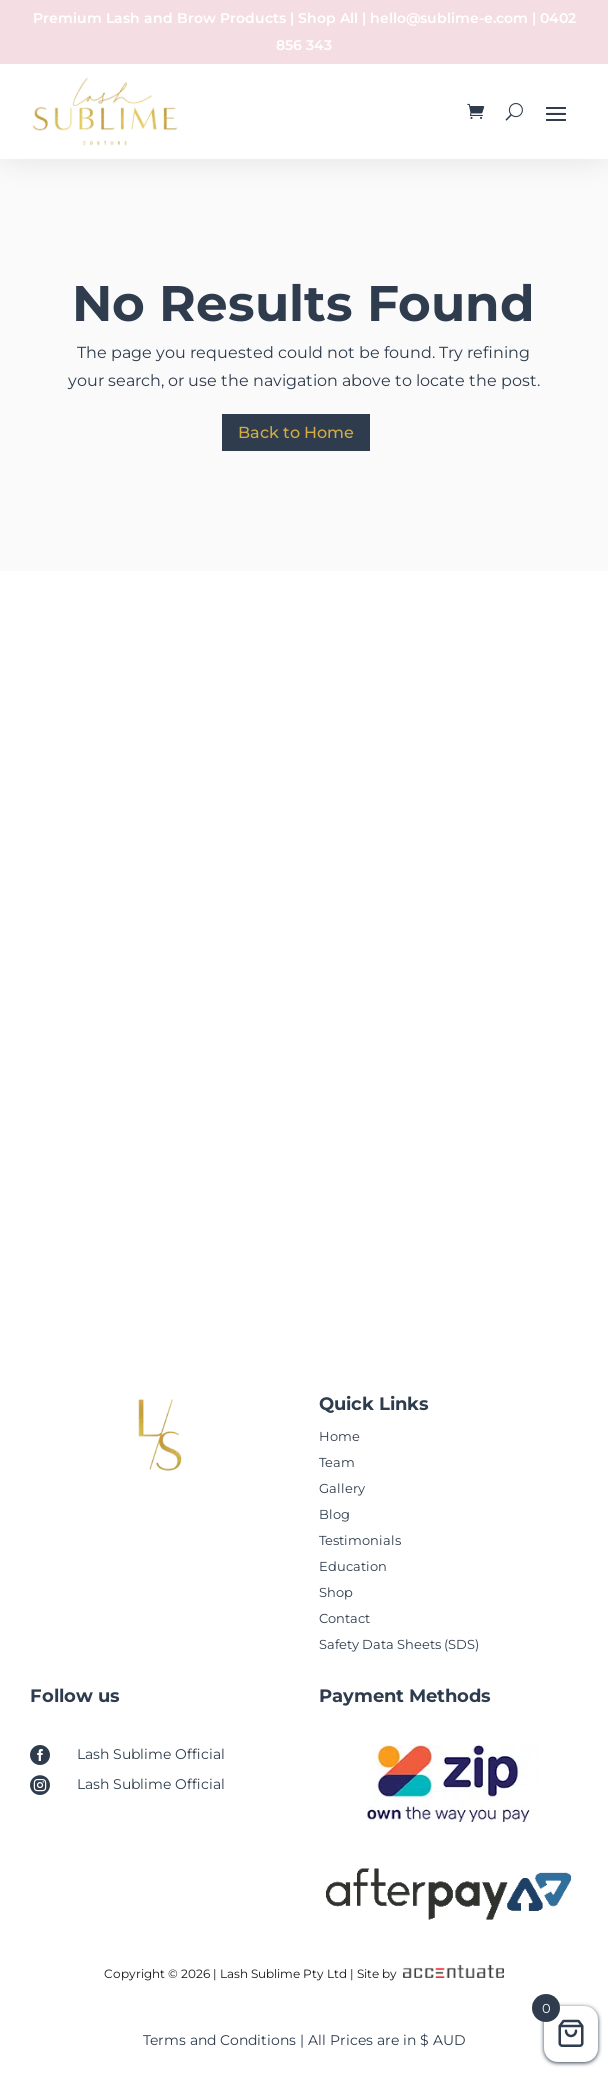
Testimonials (360, 1540)
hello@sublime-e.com (449, 18)
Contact (344, 1618)
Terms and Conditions (219, 2040)
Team (337, 1462)
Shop (336, 1592)
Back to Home (296, 432)
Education (353, 1566)
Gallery (342, 1488)
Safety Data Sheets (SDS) (399, 1644)
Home (339, 1436)
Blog (334, 1514)
